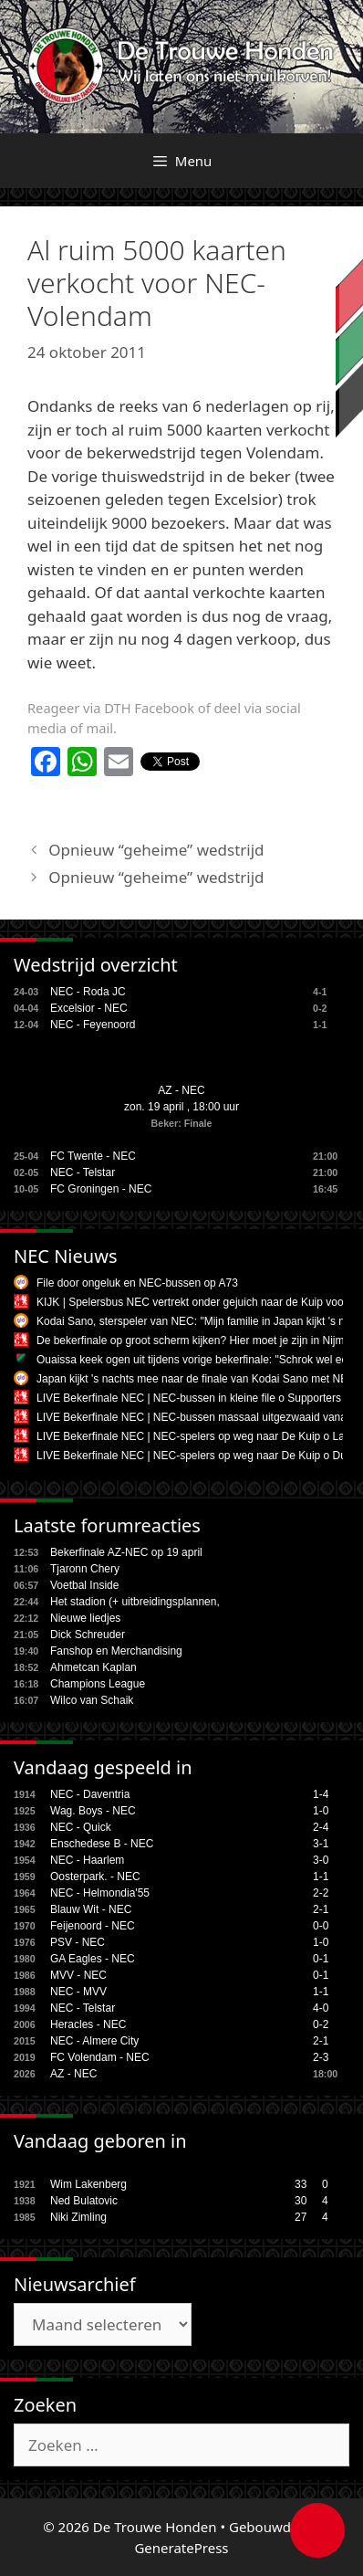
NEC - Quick (80, 1827)
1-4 (320, 1794)
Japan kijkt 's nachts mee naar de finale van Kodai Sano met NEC (196, 1378)
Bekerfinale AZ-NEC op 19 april (126, 1552)
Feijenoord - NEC (92, 1925)
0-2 (320, 2024)
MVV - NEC (78, 1975)
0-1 (320, 1958)
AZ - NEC (181, 1090)
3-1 (320, 1843)
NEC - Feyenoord (92, 1024)
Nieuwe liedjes (85, 1618)
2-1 (320, 1909)
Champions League (97, 1683)
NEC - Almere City (94, 2041)
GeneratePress (181, 2548)
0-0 (320, 1925)
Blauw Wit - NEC (90, 1909)
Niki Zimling (78, 2217)
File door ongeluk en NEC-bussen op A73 (137, 1283)
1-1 (320, 1876)
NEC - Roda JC (88, 991)
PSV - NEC (77, 1942)
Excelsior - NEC (89, 1008)
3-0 (320, 1860)
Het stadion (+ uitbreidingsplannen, (135, 1601)
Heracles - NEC (88, 2024)
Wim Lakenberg (88, 2184)
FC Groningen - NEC (100, 1189)
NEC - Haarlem (87, 1860)
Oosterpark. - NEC (95, 1876)
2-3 (320, 2057)
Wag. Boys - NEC (93, 1810)
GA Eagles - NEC (92, 1958)
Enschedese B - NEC (101, 1843)
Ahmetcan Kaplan (93, 1667)
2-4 (320, 1827)
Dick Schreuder (87, 1634)
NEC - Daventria (90, 1794)
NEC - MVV (78, 1991)
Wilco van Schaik (91, 1700)
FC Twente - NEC (93, 1156)
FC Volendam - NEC (100, 2057)
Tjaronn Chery (84, 1568)
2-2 (320, 1893)
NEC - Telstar (82, 1172)
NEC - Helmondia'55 (100, 1893)
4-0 (320, 2008)
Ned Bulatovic (84, 2200)
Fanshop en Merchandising (116, 1651)
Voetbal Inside (84, 1585)
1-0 (320, 1810)
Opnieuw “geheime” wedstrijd (156, 849)
